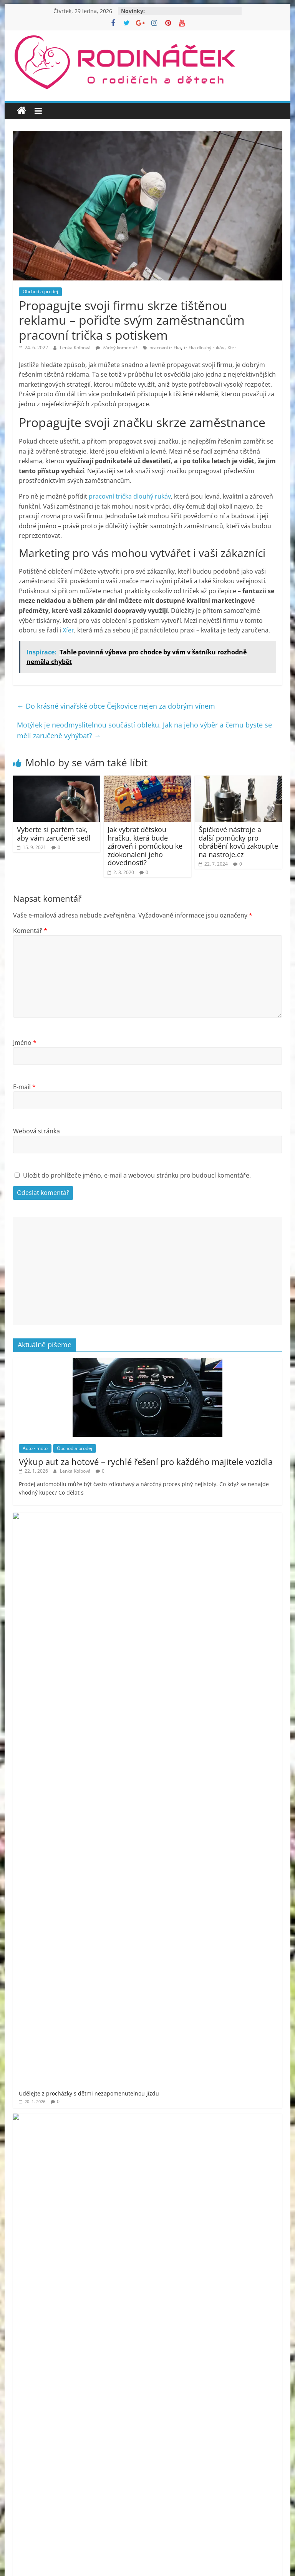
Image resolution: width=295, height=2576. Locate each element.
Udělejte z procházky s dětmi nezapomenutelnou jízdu (137, 1520)
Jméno (24, 1042)
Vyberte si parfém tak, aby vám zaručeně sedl (54, 834)
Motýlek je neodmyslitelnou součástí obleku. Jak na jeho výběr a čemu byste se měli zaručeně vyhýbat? (144, 730)
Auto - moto (35, 1448)
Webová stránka (36, 1131)
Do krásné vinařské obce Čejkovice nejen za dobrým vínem (116, 706)
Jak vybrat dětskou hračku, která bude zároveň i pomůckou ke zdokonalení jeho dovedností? (145, 846)
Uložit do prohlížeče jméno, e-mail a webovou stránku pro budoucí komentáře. (137, 1175)
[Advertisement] (147, 1271)
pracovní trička (165, 347)
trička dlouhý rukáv (204, 347)
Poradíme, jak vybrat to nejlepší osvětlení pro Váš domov (139, 1722)
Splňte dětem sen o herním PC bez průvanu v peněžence (140, 1560)
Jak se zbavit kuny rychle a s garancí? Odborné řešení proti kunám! (152, 1601)
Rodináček (49, 2093)
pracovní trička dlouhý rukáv (130, 496)
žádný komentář (117, 347)
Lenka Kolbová (76, 347)
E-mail (24, 1087)
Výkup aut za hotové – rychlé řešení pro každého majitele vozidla (146, 1461)
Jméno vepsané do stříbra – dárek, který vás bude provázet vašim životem (161, 1681)
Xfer (231, 347)
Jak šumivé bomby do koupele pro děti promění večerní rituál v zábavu (158, 1641)
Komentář (30, 930)
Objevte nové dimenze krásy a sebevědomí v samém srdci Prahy (149, 1762)
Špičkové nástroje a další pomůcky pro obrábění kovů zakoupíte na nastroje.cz (238, 842)
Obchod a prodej (40, 291)
